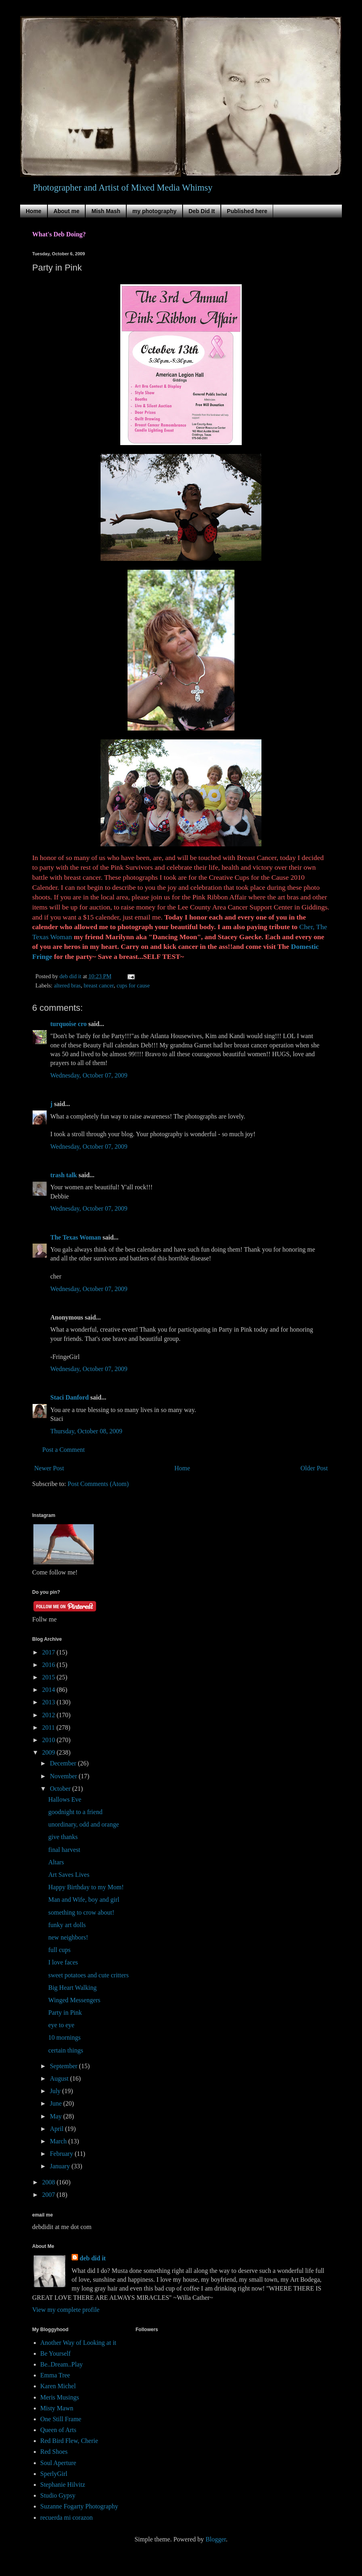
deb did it (93, 2258)
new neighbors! (68, 1937)
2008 (49, 2182)
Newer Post (49, 1468)
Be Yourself (55, 2353)
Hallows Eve (64, 1799)
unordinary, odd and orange (83, 1824)
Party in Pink (65, 2012)
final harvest (64, 1849)
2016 (49, 1664)
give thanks (63, 1836)
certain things (65, 2050)
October (61, 1788)
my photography (154, 211)
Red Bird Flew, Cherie (69, 2440)
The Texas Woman (75, 1237)
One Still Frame (60, 2419)
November (64, 1776)
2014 (49, 1689)
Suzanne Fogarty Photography (79, 2506)
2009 (49, 1752)
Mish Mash (105, 211)
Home (33, 211)
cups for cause (133, 985)
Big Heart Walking (72, 1987)
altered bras (67, 985)
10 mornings (64, 2037)
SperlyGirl (54, 2473)
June (56, 2103)
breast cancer (99, 985)
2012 (49, 1715)
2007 (49, 2194)
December (64, 1763)
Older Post (314, 1468)
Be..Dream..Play (61, 2364)
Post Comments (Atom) (98, 1483)
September (64, 2066)
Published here (247, 211)
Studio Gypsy (58, 2495)
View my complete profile (65, 2309)
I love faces (63, 1962)
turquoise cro (68, 1023)
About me (66, 211)
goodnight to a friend (75, 1811)
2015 (49, 1677)
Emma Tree (55, 2375)
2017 (49, 1652)
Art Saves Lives (68, 1874)
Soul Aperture (58, 2462)
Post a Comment (63, 1449)
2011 (49, 1727)
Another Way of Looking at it (78, 2342)
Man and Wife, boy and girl (83, 1899)
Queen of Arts (58, 2429)
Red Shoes (54, 2451)
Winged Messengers (74, 2000)
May (56, 2116)
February (62, 2153)
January (61, 2166)
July (56, 2090)
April (57, 2128)
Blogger (216, 2539)
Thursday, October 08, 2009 (86, 1431)
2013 (49, 1702)
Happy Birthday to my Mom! (86, 1887)
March (59, 2141)
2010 (49, 1739)
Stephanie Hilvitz (62, 2484)
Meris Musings (59, 2397)
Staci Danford (69, 1397)
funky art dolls (67, 1924)
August (60, 2078)
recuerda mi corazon (66, 2517)
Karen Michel (58, 2386)
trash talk (63, 1175)
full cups (59, 1949)
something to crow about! (81, 1912)
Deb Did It (202, 211)
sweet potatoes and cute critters (88, 1975)
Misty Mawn (56, 2408)
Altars (56, 1862)
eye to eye (61, 2025)
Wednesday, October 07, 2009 (89, 1075)
